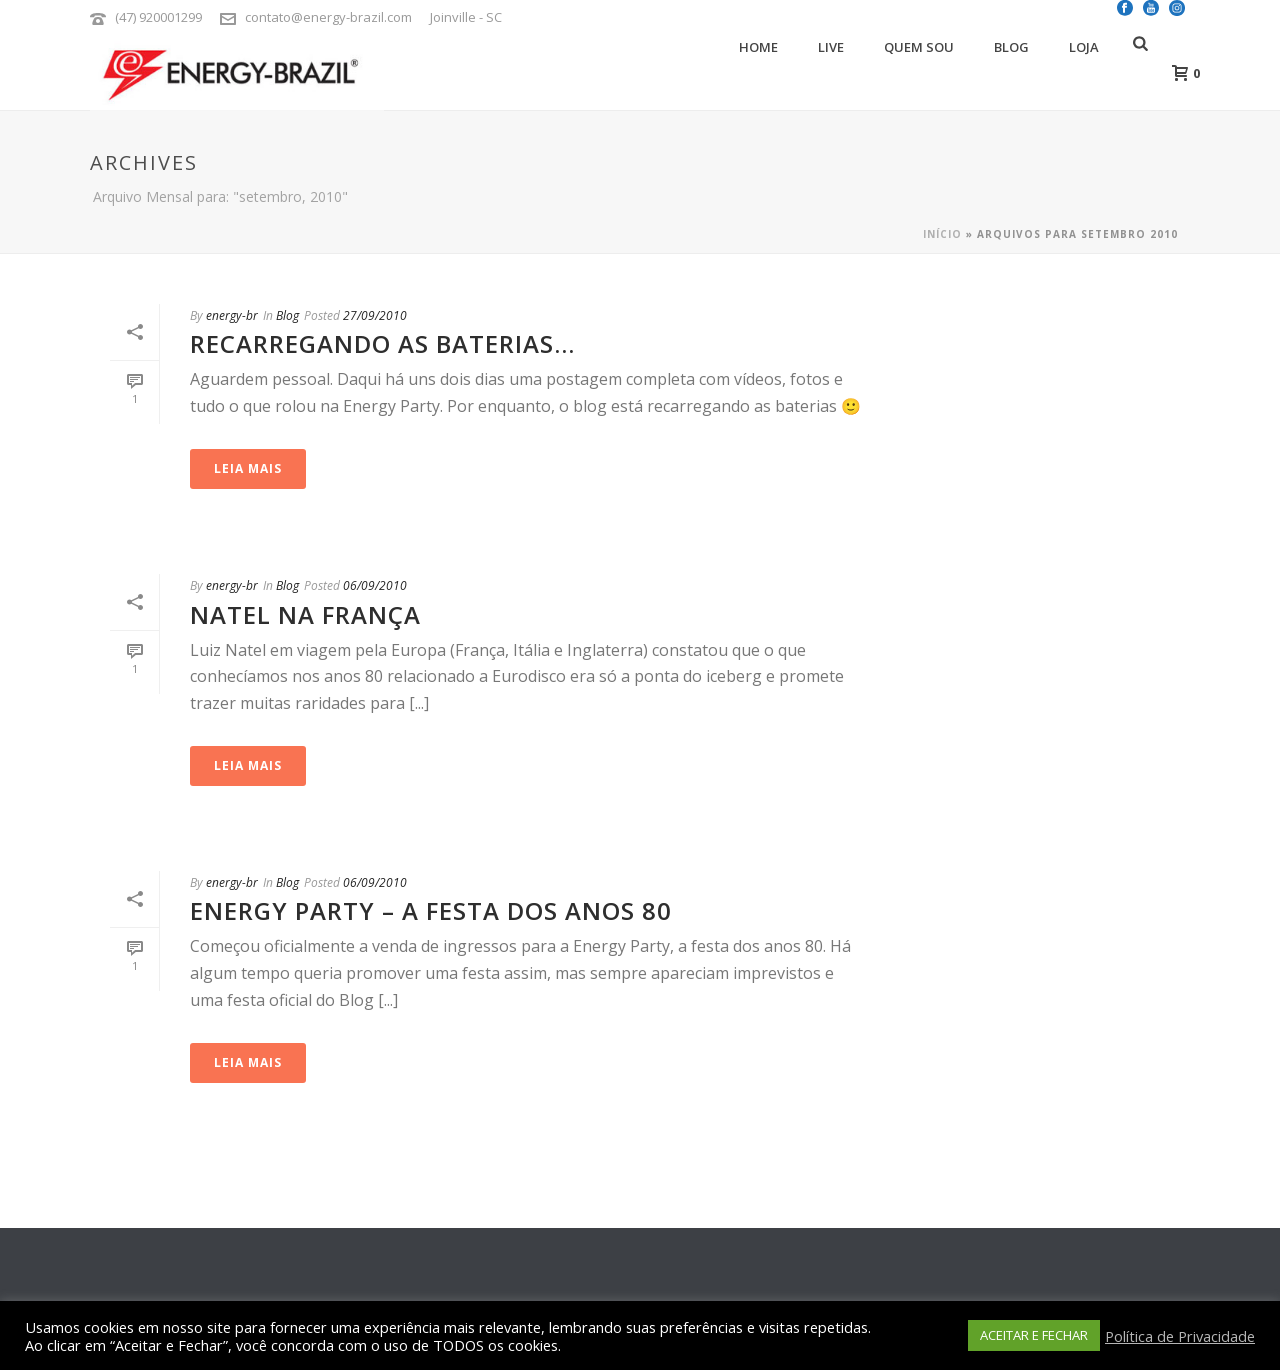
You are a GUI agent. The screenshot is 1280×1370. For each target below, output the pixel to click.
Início (942, 234)
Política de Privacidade (1180, 1336)
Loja (1084, 47)
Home (758, 47)
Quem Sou (919, 47)
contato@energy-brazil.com (328, 17)
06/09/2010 (375, 585)
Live (831, 47)
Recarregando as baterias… (382, 343)
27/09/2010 (375, 315)
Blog (1011, 47)
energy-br (232, 315)
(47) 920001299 (158, 17)
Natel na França (305, 614)
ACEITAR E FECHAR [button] (1034, 1335)
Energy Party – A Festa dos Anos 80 (431, 910)
